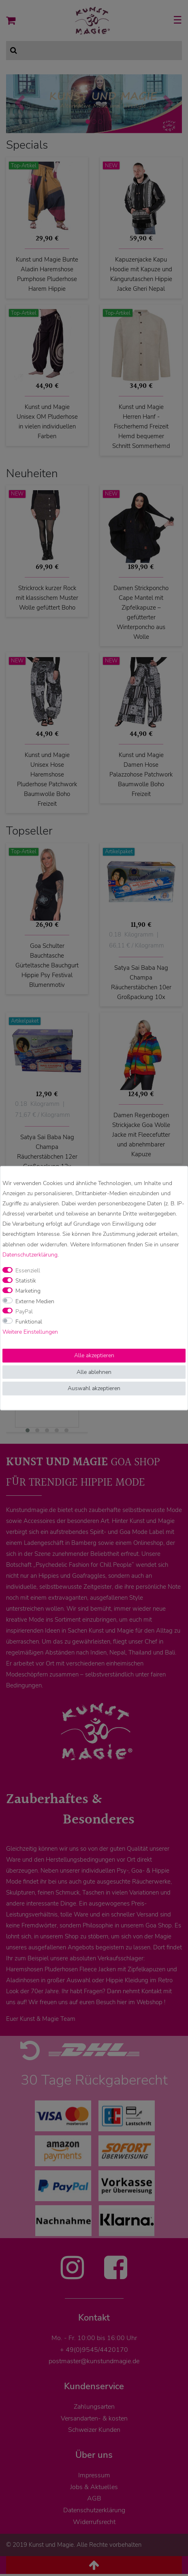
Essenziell (27, 1270)
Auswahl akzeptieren (94, 1388)
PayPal (24, 1311)
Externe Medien (34, 1301)
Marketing (28, 1291)
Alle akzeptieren (94, 1355)
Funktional (28, 1322)
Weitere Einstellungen (30, 1332)
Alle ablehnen (94, 1372)
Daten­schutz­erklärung (30, 1255)
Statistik (25, 1281)
